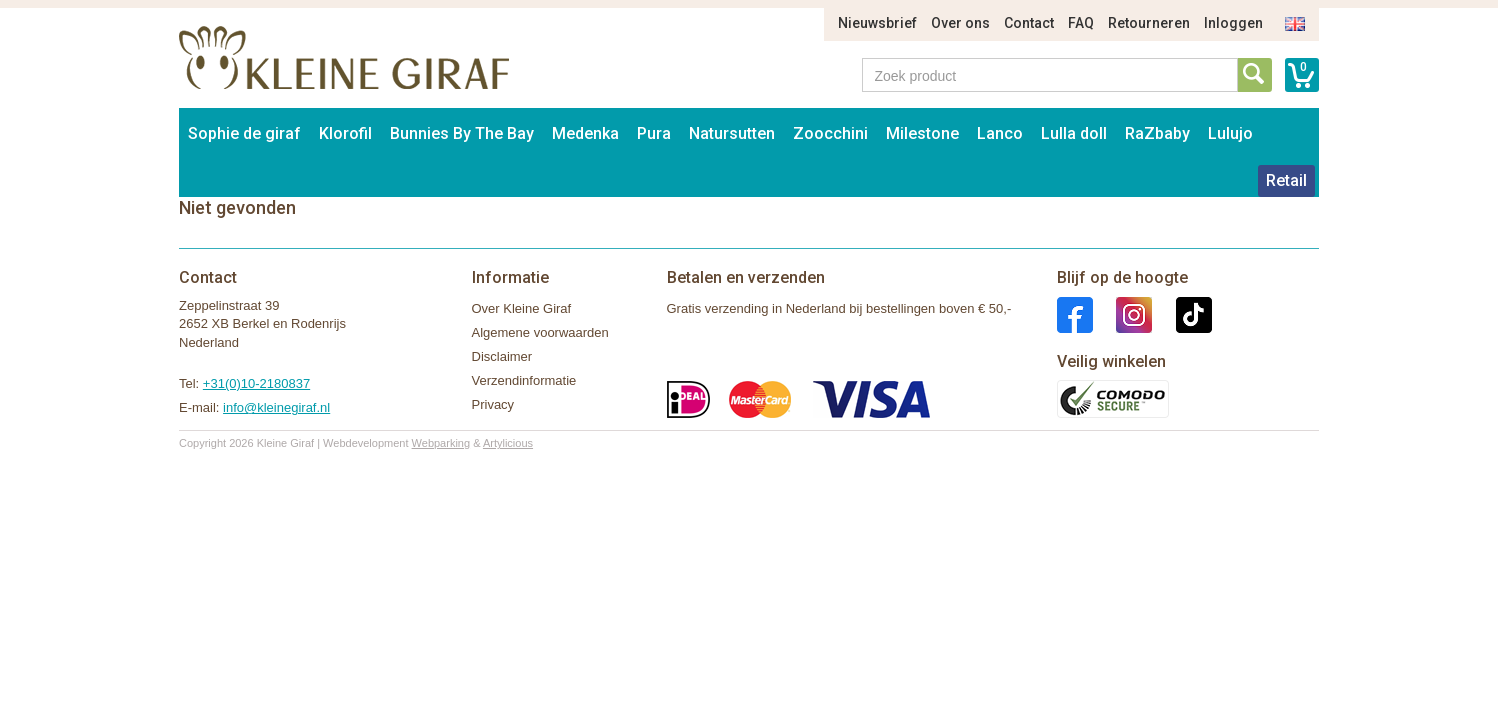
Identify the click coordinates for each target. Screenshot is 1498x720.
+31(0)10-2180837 (256, 383)
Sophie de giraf (244, 133)
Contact (1029, 23)
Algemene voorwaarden (540, 332)
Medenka (585, 133)
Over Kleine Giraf (522, 308)
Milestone (922, 133)
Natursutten (732, 133)
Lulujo (1230, 133)
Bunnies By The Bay (462, 133)
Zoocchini (830, 133)
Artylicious (508, 443)
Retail (1286, 180)
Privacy (493, 404)
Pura (654, 133)
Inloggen (1233, 23)
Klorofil (345, 133)
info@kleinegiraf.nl (276, 407)
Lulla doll (1074, 133)
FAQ (1081, 23)
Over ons (960, 23)
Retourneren (1149, 23)
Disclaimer (502, 356)
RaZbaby (1157, 133)
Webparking (441, 443)
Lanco (1000, 133)
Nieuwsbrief (877, 23)
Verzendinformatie (524, 380)
